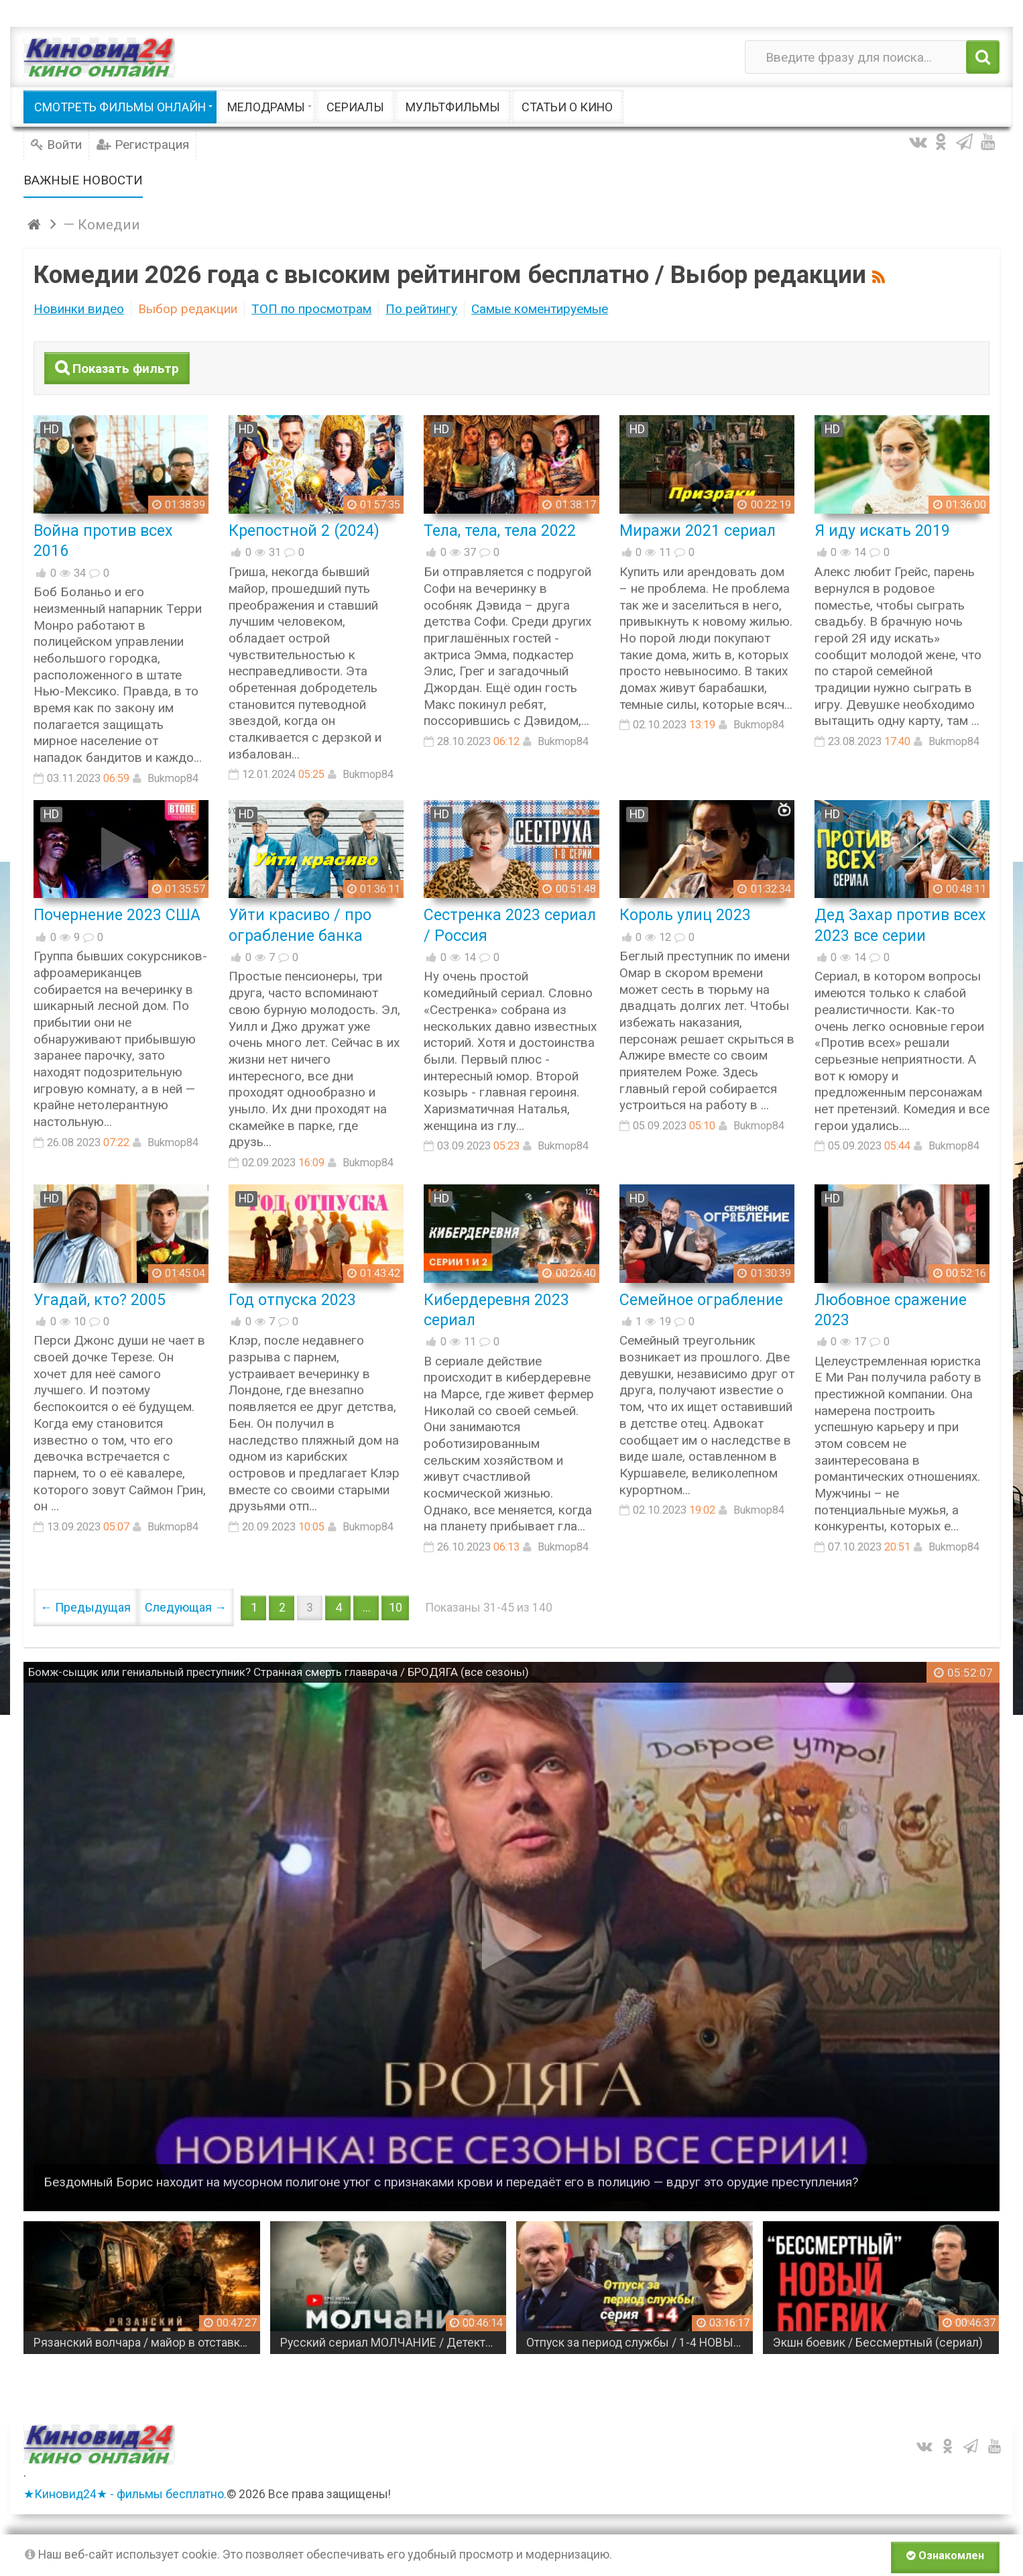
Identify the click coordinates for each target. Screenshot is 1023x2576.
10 (395, 1607)
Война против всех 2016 (103, 540)
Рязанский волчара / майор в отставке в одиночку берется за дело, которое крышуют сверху (175, 2342)
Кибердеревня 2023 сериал (496, 1309)
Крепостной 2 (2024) (304, 530)
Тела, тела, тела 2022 (500, 530)
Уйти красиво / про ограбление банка (300, 924)
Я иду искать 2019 (882, 530)
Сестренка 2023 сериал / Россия (510, 924)
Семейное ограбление (701, 1299)
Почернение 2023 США (117, 914)
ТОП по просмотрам (311, 309)
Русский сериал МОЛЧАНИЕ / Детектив (417, 2342)
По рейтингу (421, 309)
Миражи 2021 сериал (697, 530)
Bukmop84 (172, 778)
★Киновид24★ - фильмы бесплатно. (125, 2494)
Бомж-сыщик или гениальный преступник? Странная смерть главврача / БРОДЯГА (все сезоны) (278, 1672)
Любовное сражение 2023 (891, 1309)
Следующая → (186, 1607)
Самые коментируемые (539, 309)
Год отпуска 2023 (292, 1299)
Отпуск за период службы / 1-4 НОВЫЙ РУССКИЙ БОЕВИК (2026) (667, 2342)
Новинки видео (79, 309)
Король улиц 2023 (685, 914)
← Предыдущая (85, 1607)
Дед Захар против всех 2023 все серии (900, 924)
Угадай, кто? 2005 (100, 1299)
